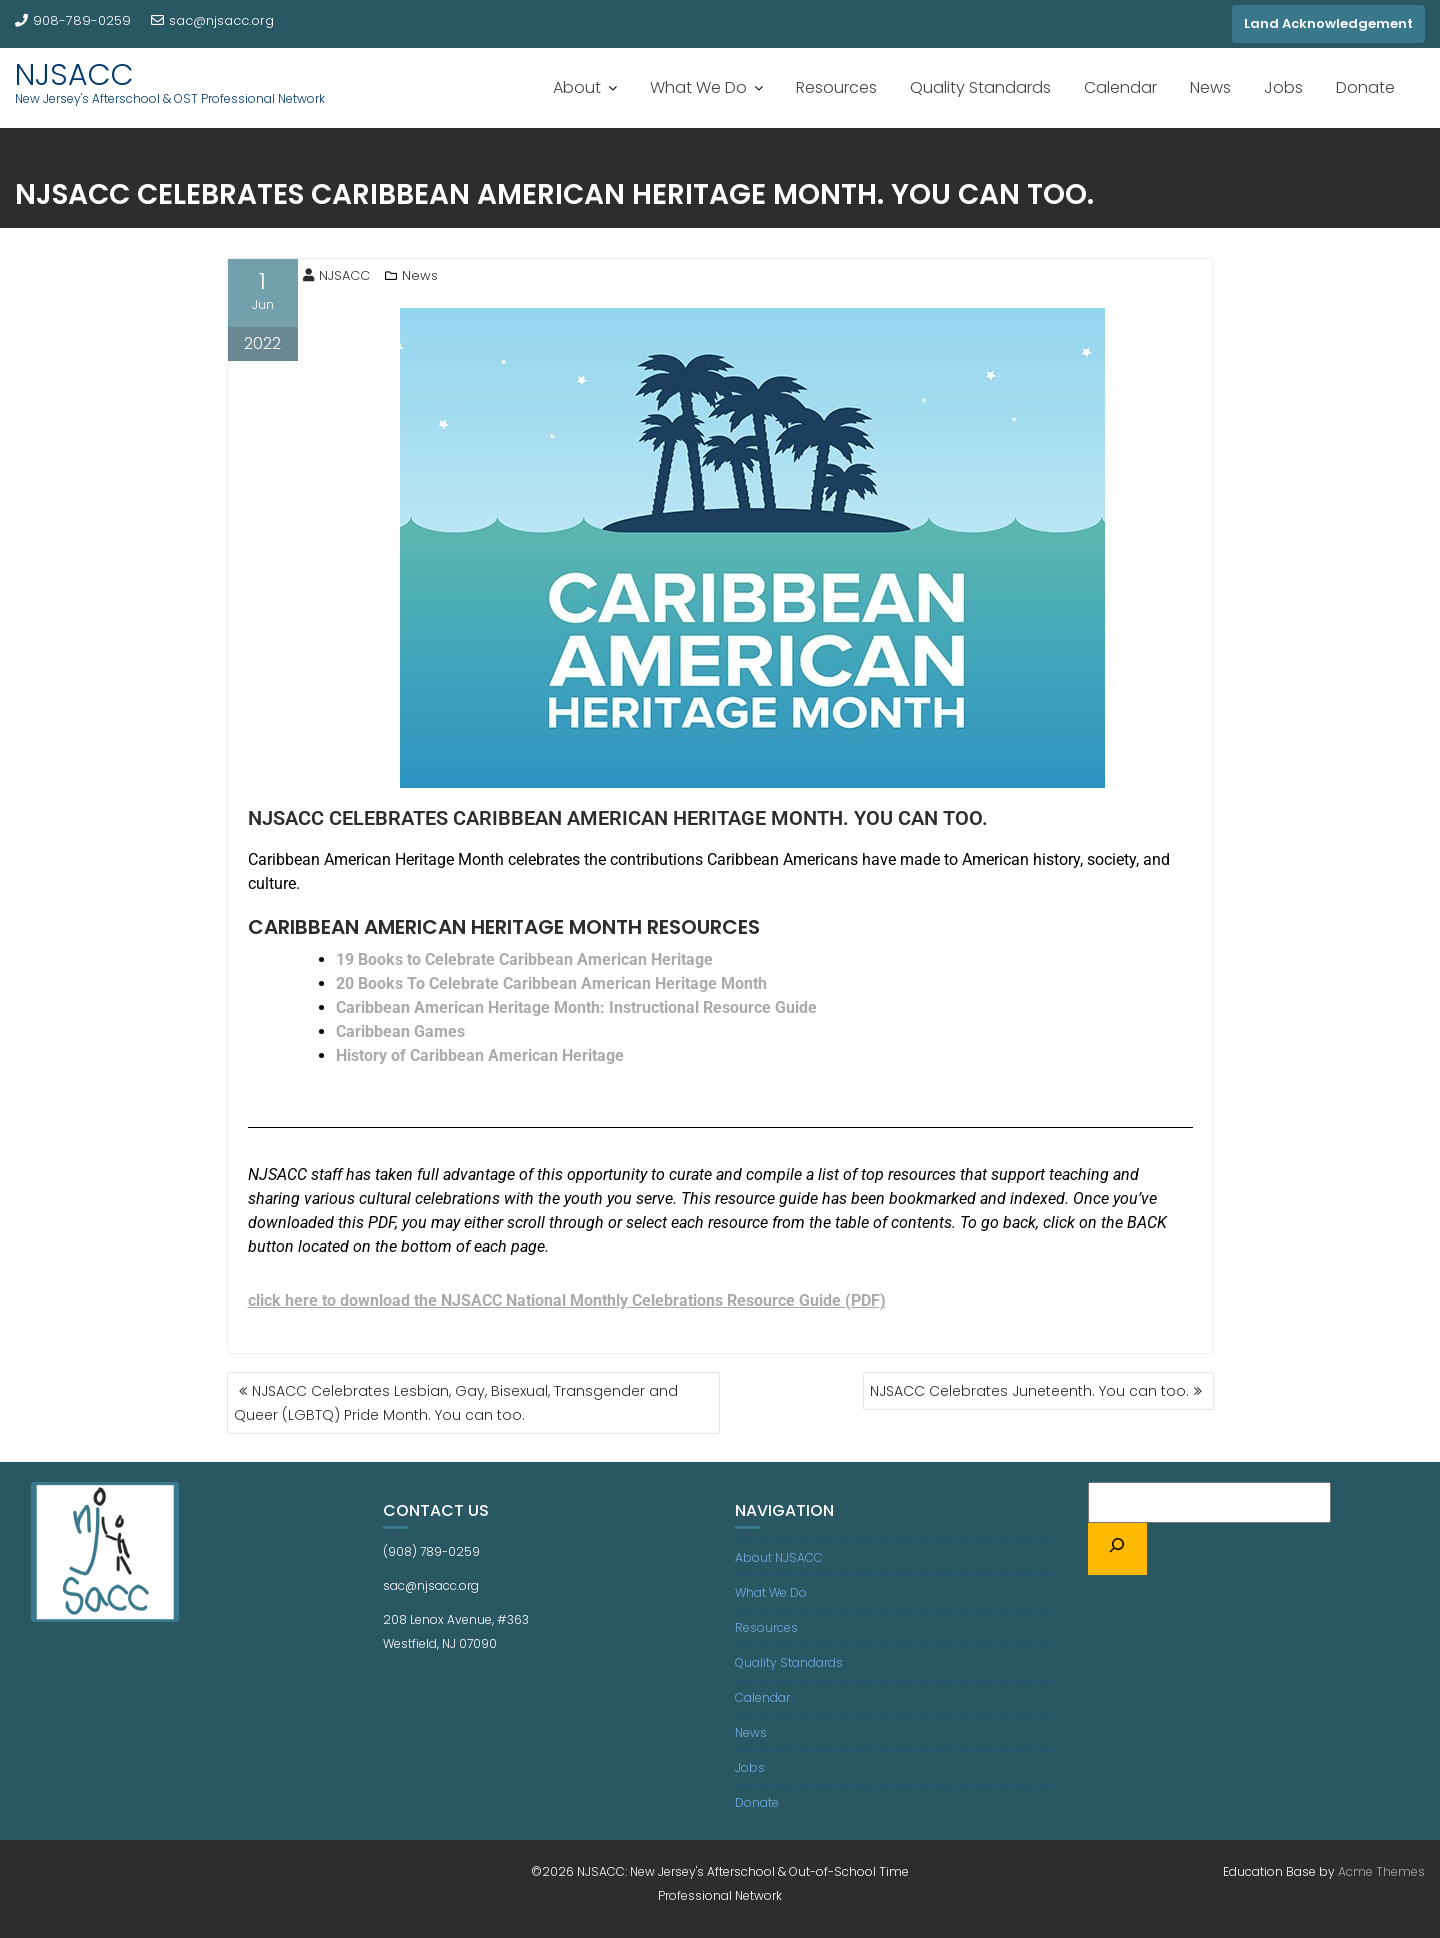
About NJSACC (779, 1557)
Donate (1365, 87)
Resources (836, 87)
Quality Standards (980, 87)
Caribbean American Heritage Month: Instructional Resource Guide (576, 1007)
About (577, 87)
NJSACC (74, 75)
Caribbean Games (400, 1031)
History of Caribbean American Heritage (480, 1055)
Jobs (1283, 87)
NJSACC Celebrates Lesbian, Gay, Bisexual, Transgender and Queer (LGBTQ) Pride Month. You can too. (456, 1403)
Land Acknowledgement (1328, 23)
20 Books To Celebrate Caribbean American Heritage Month (551, 983)
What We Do (698, 87)
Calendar (1120, 87)
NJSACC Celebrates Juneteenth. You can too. (1029, 1391)
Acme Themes (1381, 1871)
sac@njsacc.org (212, 20)
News (1210, 87)
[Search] (1118, 1549)
